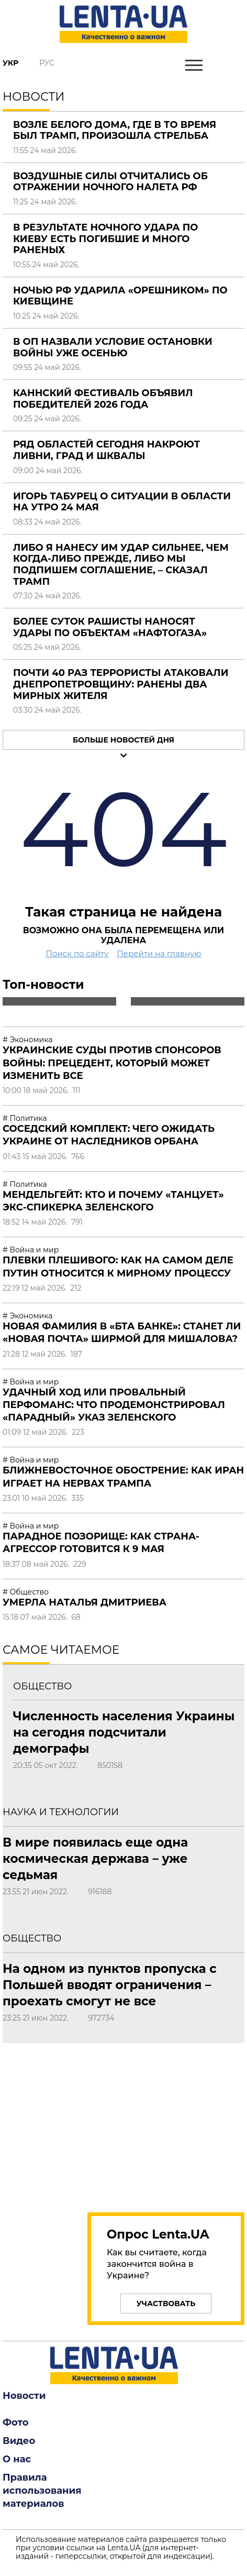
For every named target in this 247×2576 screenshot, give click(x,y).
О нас (17, 2459)
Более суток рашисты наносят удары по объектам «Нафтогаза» (110, 627)
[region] (123, 2121)
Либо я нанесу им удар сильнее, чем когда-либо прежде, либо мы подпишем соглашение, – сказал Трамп (121, 564)
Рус (46, 63)
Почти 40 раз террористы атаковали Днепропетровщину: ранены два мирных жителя (120, 684)
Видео (19, 2441)
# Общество (26, 1592)
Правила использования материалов (42, 2490)
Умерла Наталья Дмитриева (84, 1602)
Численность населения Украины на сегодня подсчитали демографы (124, 1732)
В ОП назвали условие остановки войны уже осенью (112, 347)
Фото (16, 2422)
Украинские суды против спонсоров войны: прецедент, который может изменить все (112, 1063)
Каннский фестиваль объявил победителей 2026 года (103, 398)
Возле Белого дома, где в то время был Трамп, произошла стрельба (114, 130)
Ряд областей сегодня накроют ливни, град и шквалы (106, 450)
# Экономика (27, 1039)
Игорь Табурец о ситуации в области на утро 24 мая (122, 502)
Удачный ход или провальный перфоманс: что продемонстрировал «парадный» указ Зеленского (114, 1405)
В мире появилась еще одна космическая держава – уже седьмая (95, 1858)
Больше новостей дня (123, 740)
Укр (10, 63)
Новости (24, 2396)
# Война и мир (31, 1249)
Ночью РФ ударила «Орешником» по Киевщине (120, 296)
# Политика (25, 1118)
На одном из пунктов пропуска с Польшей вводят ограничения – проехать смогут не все (110, 1985)
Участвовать (166, 2303)
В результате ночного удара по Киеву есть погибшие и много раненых (105, 239)
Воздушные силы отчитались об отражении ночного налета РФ (110, 181)
